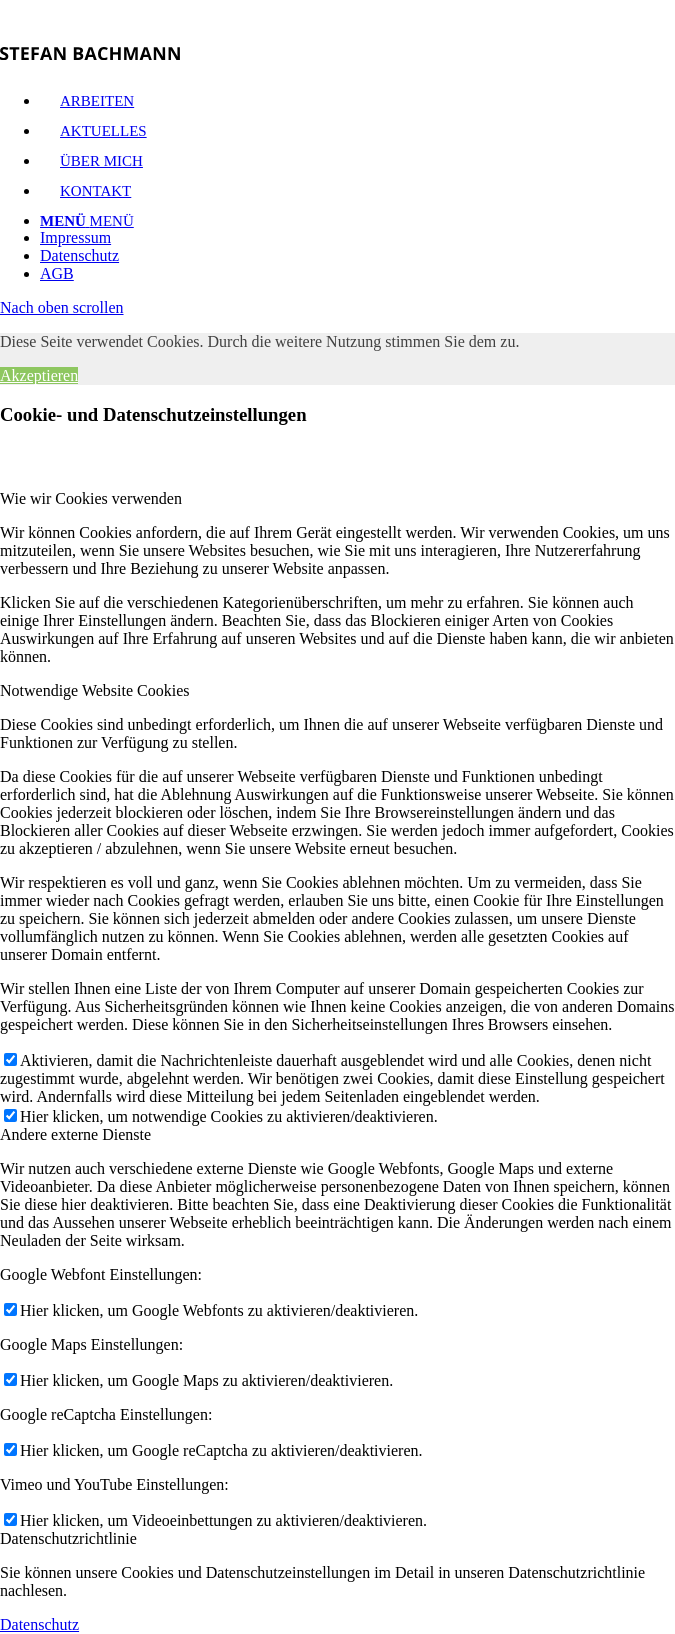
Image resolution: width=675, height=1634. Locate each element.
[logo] (90, 54)
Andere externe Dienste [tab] (75, 1134)
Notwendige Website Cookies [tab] (95, 690)
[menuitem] (357, 238)
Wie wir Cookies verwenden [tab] (91, 498)
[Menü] (87, 221)
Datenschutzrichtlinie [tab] (68, 1538)
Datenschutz (39, 1624)
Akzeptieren (39, 375)
